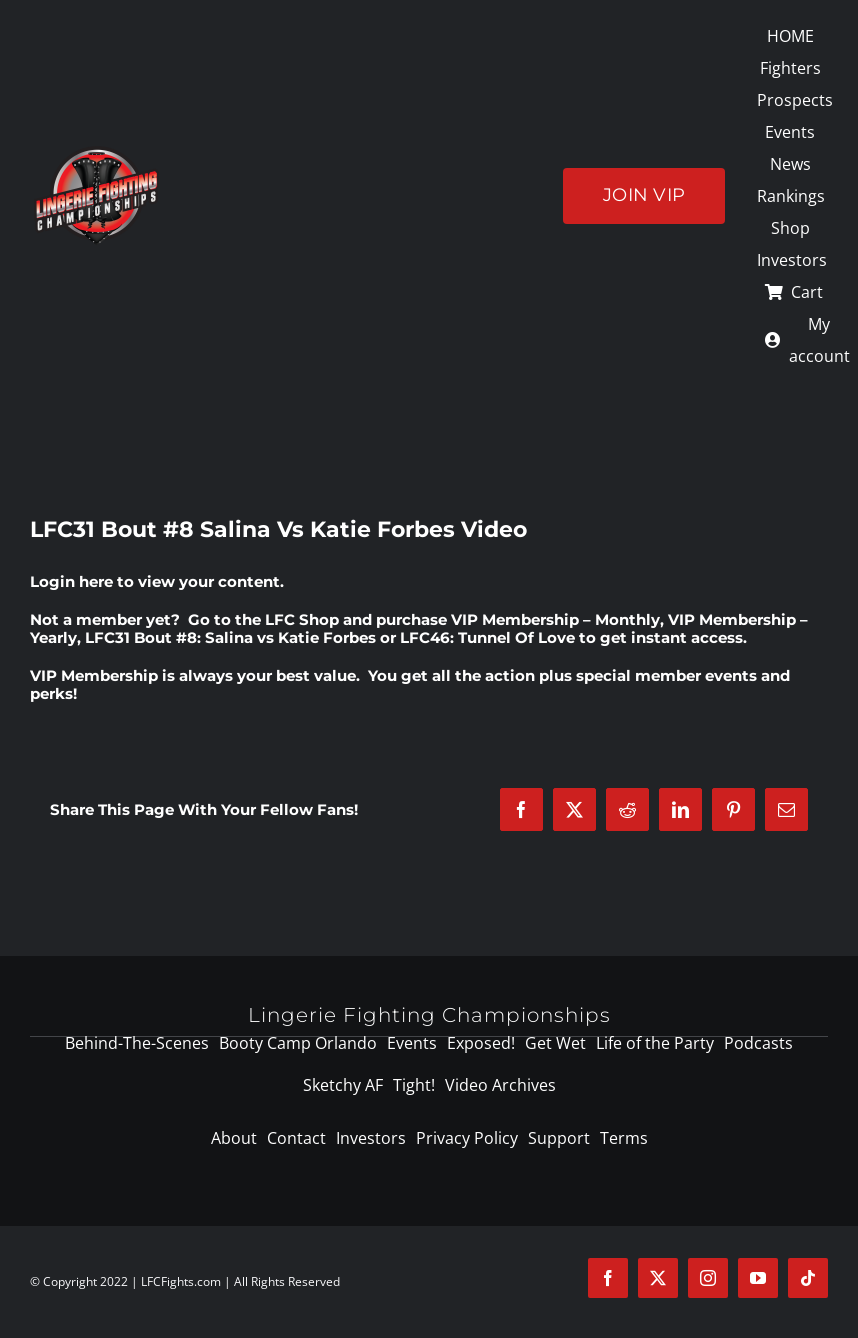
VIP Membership (94, 675)
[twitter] (658, 1278)
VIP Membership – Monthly (555, 619)
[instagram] (708, 1278)
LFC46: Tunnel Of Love (487, 637)
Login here (71, 581)
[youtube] (758, 1278)
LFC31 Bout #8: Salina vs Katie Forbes (230, 637)
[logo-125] (96, 153)
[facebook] (608, 1278)
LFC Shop (302, 619)
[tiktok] (808, 1278)
